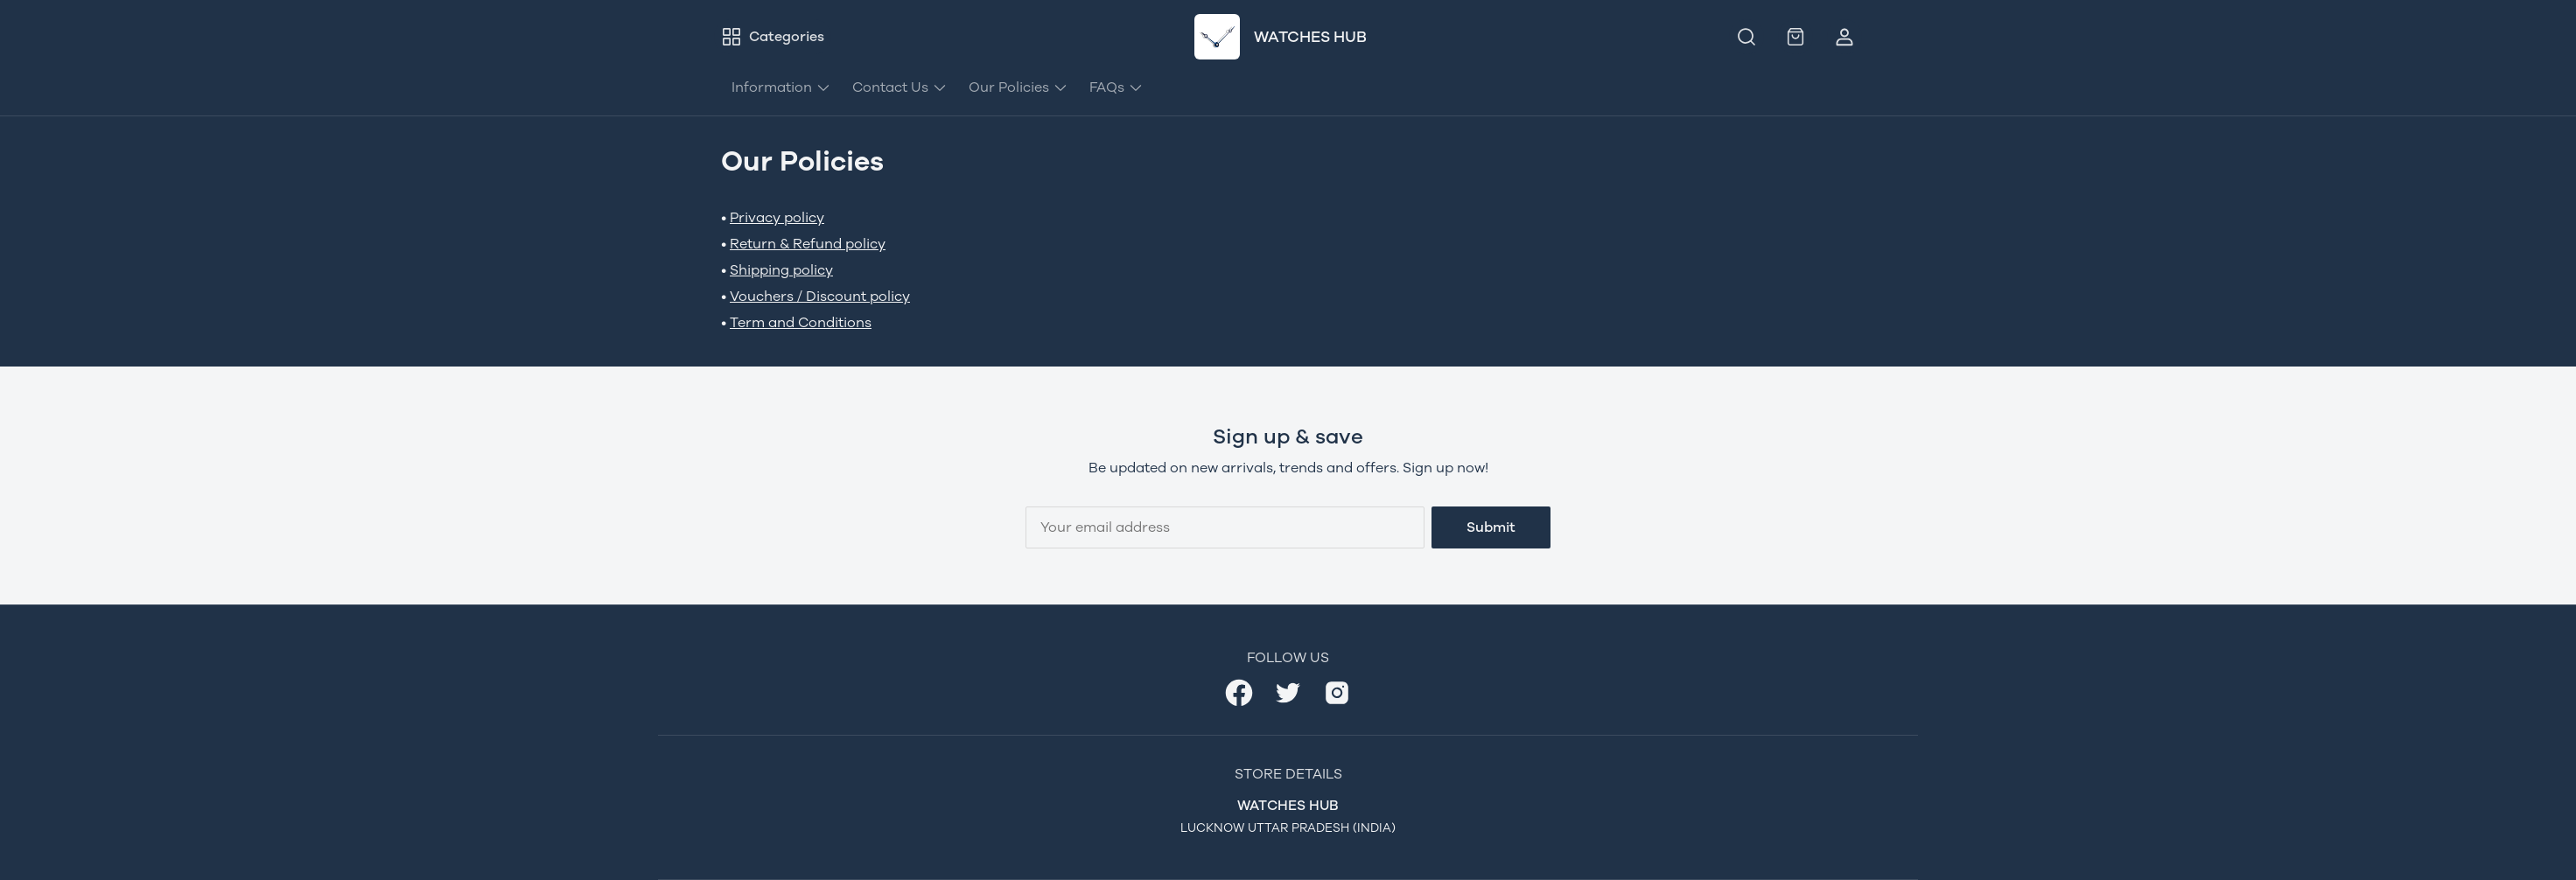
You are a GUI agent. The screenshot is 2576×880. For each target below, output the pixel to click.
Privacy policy (777, 217)
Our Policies (1018, 87)
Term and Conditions (801, 322)
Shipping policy (781, 270)
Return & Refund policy (808, 243)
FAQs (1116, 87)
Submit (1491, 527)
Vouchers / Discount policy (820, 296)
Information (781, 87)
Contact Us (900, 87)
